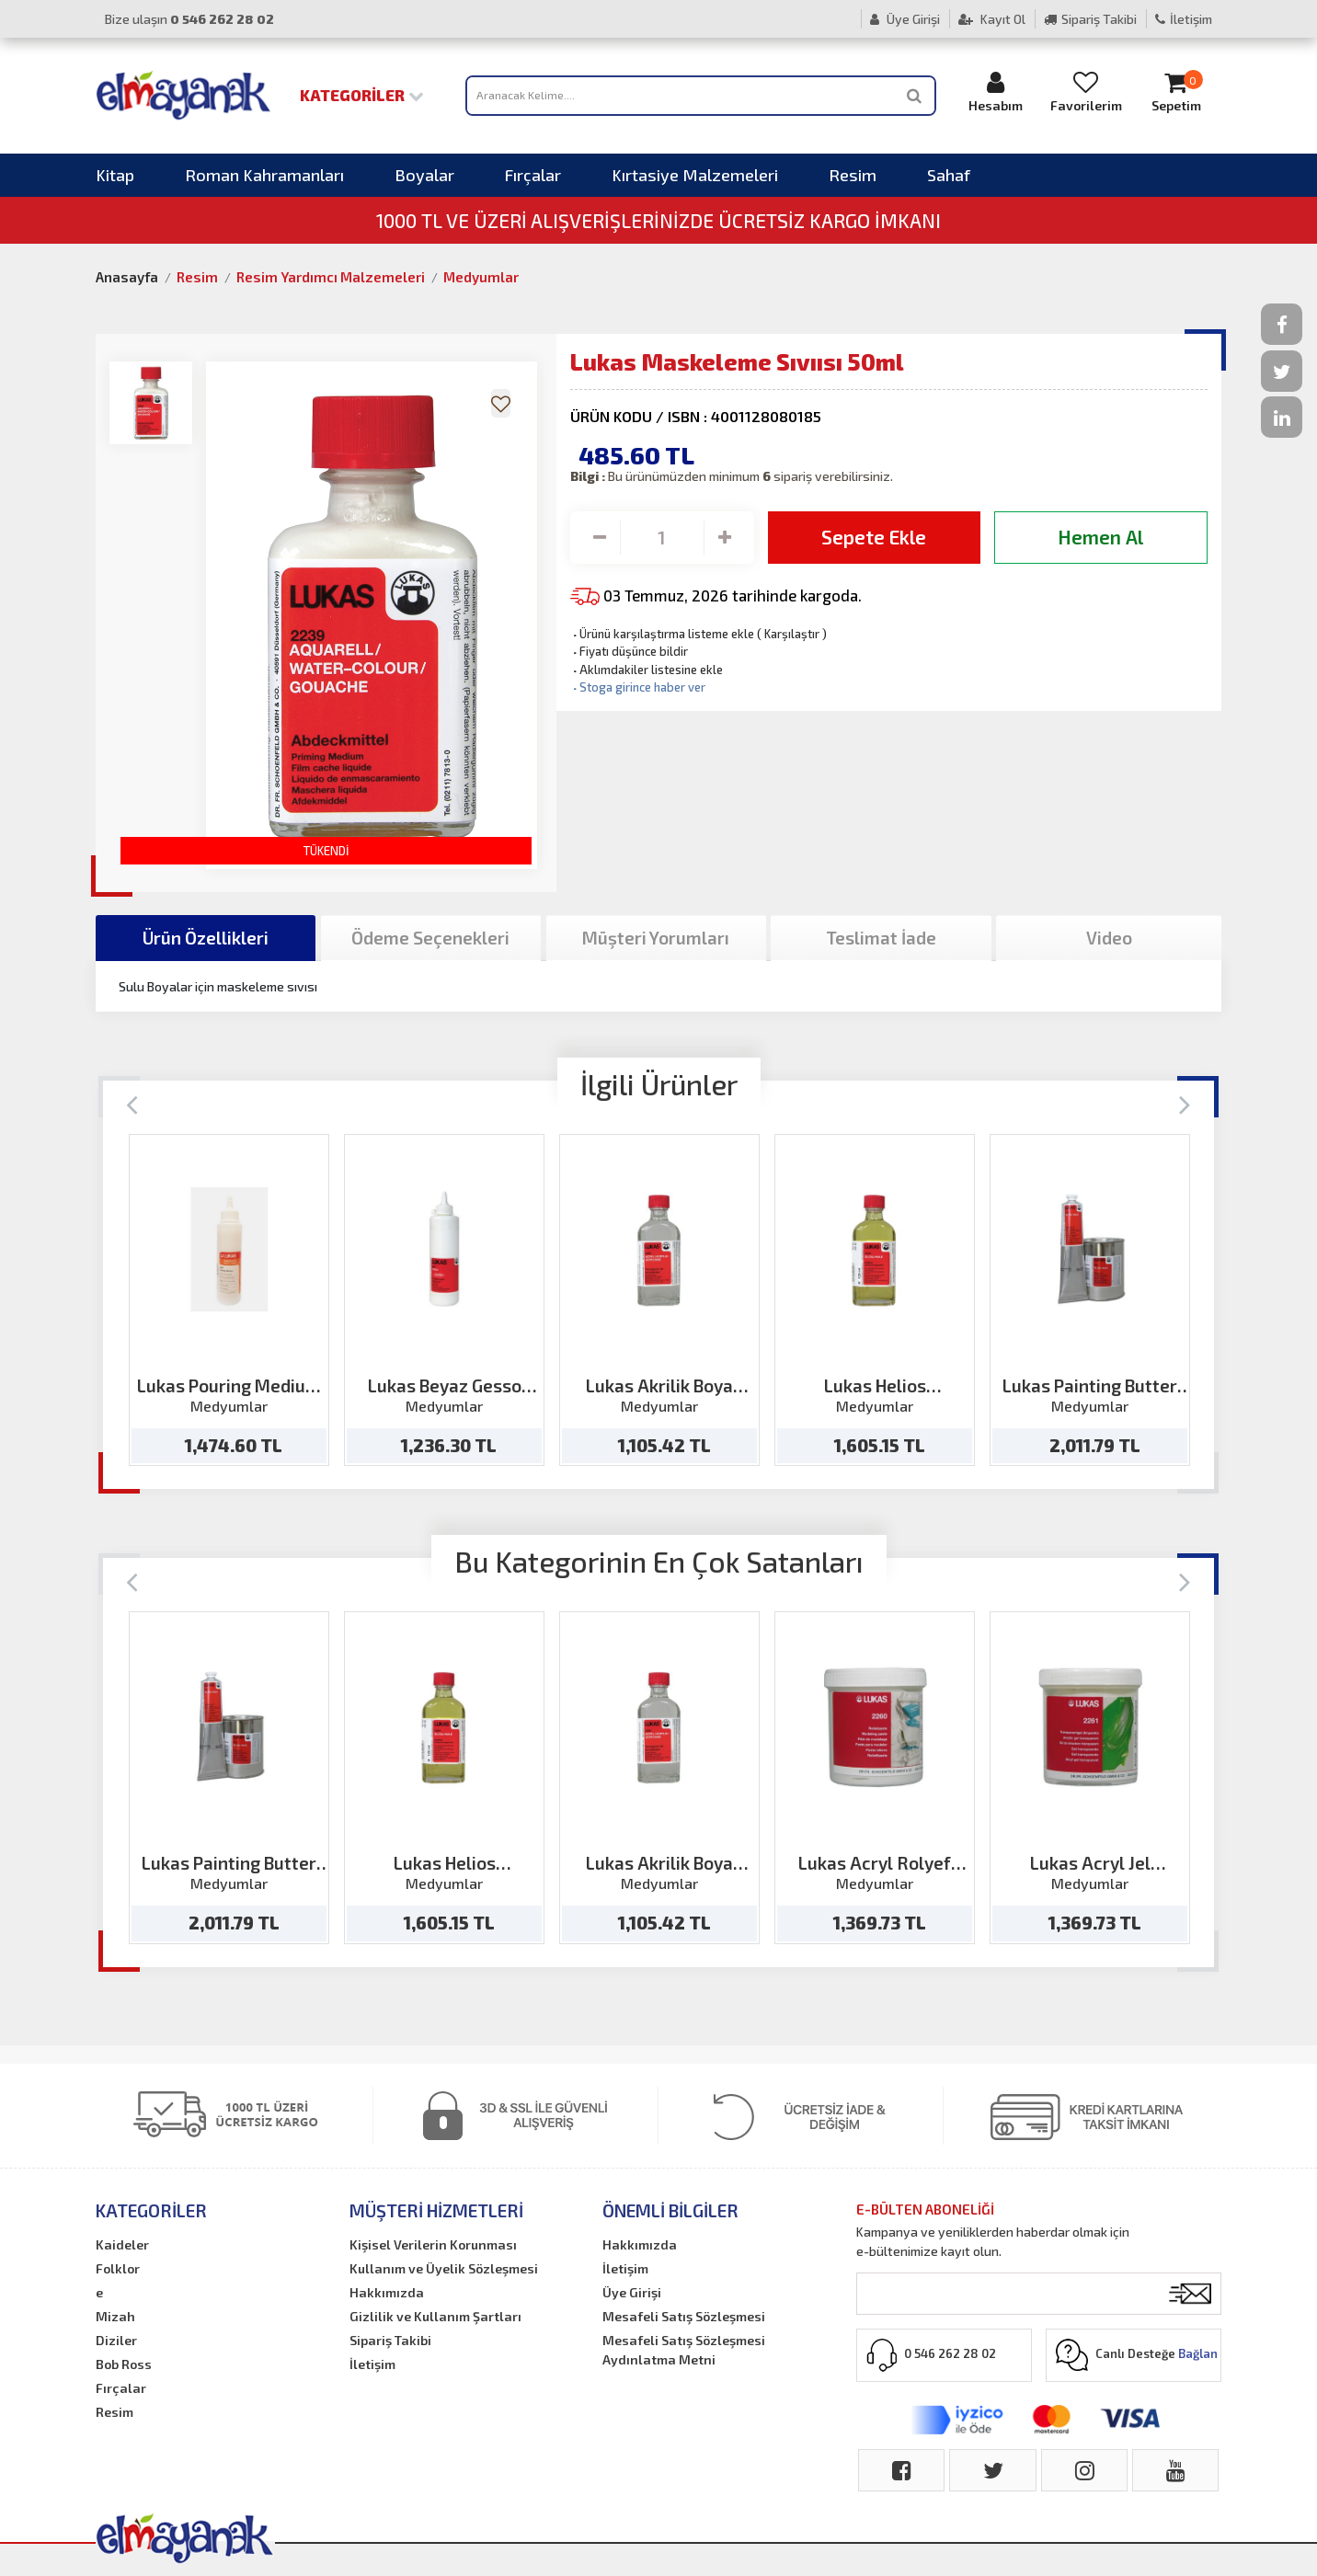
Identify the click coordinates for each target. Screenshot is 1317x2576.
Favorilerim (1086, 91)
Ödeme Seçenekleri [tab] (430, 937)
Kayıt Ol (991, 19)
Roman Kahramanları (264, 175)
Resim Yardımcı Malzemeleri (330, 277)
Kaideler (122, 2244)
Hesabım (996, 91)
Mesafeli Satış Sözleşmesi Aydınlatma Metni (683, 2349)
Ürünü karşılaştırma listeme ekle (662, 633)
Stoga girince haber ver (637, 687)
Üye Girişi (905, 19)
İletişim (1183, 19)
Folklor (118, 2268)
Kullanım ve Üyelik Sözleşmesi (443, 2268)
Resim (852, 175)
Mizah (115, 2316)
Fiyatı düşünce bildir (629, 651)
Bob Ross (124, 2364)
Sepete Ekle (873, 536)
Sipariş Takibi (1090, 19)
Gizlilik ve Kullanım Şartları (435, 2316)
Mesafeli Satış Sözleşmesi (683, 2316)
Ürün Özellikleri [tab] (206, 937)
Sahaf (948, 175)
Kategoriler (362, 95)
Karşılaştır (791, 633)
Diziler (116, 2340)
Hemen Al (1100, 536)
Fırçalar (533, 175)
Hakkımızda (386, 2292)
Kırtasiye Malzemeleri (695, 175)
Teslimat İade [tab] (881, 937)
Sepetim (1176, 91)
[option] (229, 1300)
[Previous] (132, 1103)
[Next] (1185, 1103)
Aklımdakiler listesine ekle (646, 669)
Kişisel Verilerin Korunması (433, 2244)
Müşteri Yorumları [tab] (655, 937)
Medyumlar (481, 277)
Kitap (115, 175)
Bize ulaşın (189, 19)
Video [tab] (1109, 937)
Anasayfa (127, 277)
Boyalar (424, 175)
